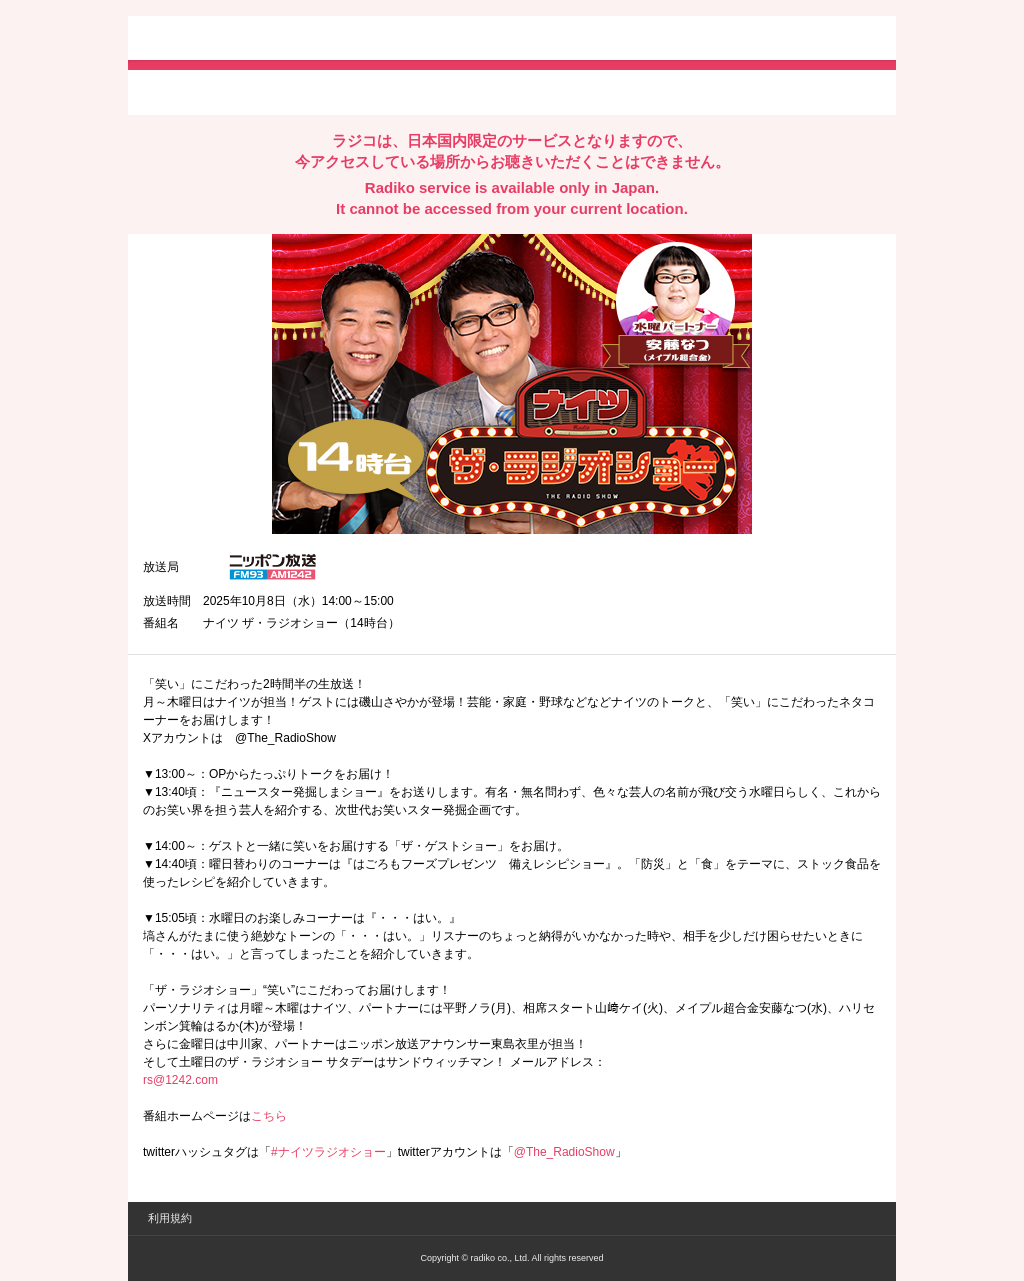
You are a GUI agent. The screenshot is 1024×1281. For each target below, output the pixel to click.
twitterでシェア (173, 91)
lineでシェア (347, 91)
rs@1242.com (180, 1080)
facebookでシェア (255, 91)
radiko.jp (203, 40)
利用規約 (170, 1218)
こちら (269, 1116)
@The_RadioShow (564, 1152)
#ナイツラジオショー (328, 1152)
